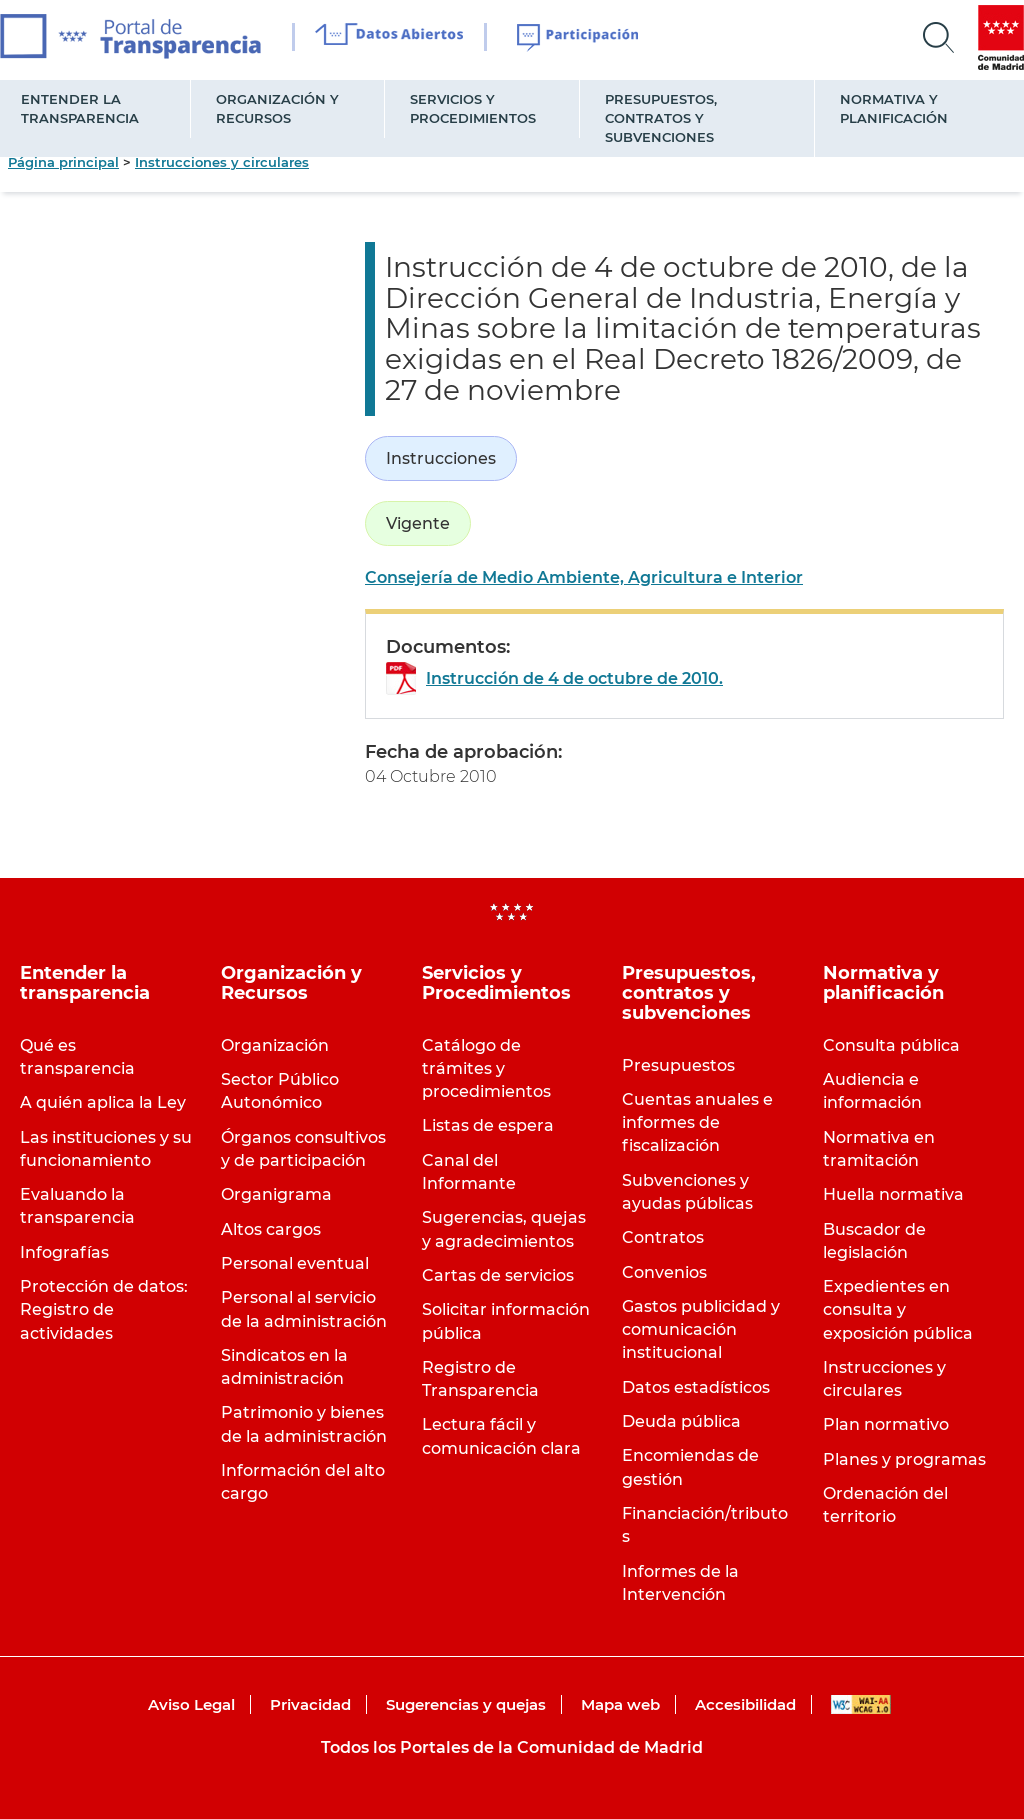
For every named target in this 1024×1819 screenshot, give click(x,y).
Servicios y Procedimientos (473, 108)
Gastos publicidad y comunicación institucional (701, 1329)
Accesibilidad (745, 1704)
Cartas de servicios (498, 1275)
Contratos (663, 1237)
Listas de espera (488, 1125)
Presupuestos (678, 1065)
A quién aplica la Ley (103, 1102)
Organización (275, 1045)
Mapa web (620, 1704)
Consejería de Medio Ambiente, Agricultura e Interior (584, 577)
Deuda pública (681, 1421)
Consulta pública (891, 1045)
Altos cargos (271, 1229)
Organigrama (276, 1194)
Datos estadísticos (696, 1387)
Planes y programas (904, 1459)
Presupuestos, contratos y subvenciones (661, 118)
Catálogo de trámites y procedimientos (486, 1068)
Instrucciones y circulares (222, 162)
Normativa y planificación (894, 108)
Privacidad (310, 1704)
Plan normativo (886, 1424)
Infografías (64, 1252)
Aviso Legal (191, 1704)
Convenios (664, 1272)
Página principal (63, 162)
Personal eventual (295, 1263)
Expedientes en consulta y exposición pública (898, 1309)
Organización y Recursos (277, 108)
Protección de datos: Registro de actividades (104, 1309)
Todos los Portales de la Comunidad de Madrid (512, 1747)
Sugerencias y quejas (466, 1704)
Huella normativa (893, 1194)
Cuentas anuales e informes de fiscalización (697, 1122)
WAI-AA (861, 1704)
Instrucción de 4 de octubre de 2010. (574, 678)
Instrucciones (441, 458)
